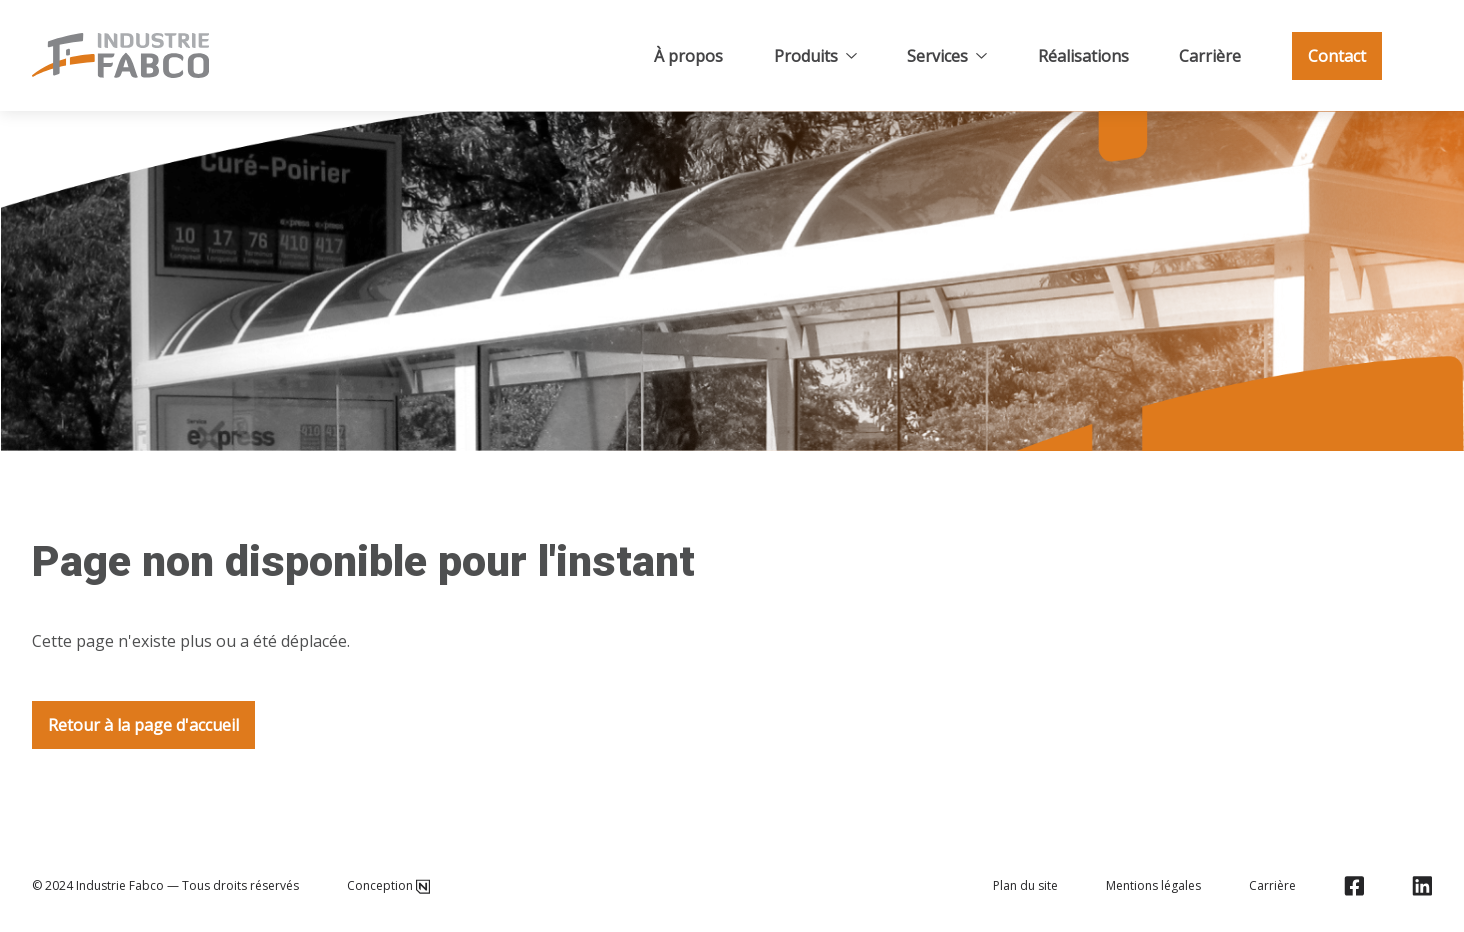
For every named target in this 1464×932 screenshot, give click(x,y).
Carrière (1210, 56)
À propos (688, 56)
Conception (388, 886)
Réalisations (1083, 56)
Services (947, 56)
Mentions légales (1153, 886)
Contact (1337, 56)
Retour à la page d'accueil (143, 725)
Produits (815, 56)
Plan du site (1025, 886)
